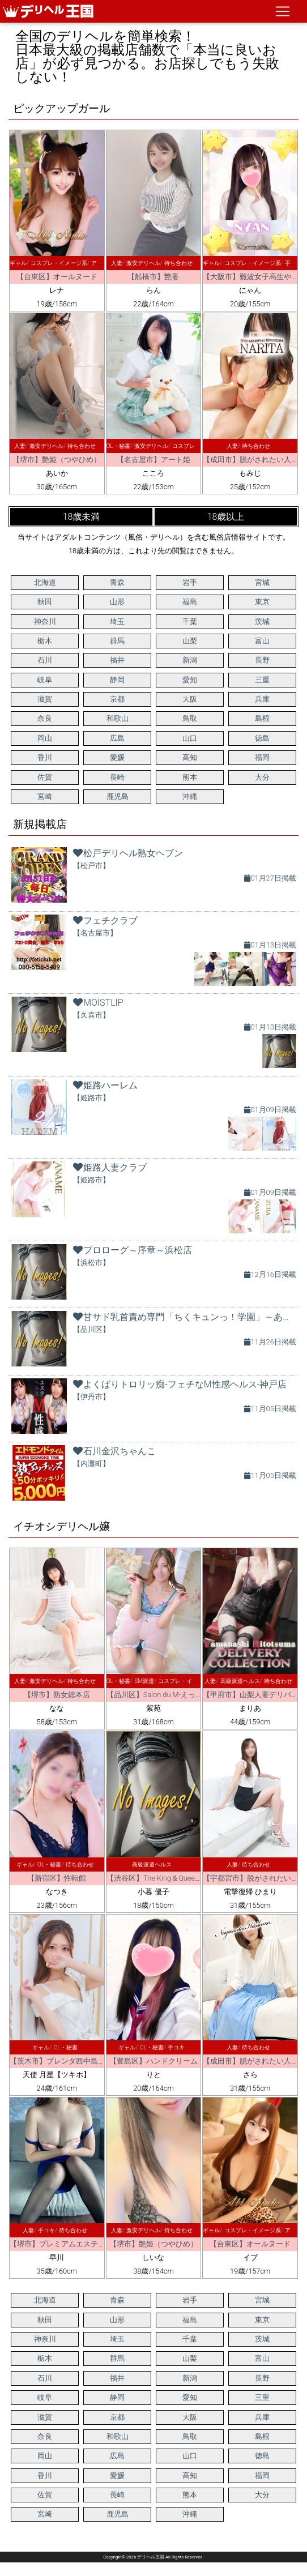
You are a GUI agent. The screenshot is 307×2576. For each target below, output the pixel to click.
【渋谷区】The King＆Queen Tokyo (163, 1878)
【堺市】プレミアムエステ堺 (57, 2244)
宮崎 (44, 796)
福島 (189, 601)
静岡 (117, 680)
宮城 (262, 582)
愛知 (189, 680)
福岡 (262, 757)
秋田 (44, 601)
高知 (189, 757)
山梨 (189, 640)
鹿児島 (117, 796)
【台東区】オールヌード (56, 276)
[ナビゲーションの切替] (282, 11)
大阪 (189, 699)
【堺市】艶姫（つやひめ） (56, 459)
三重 (262, 680)
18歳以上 (226, 516)
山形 (117, 601)
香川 (44, 757)
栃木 (44, 640)
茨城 (262, 621)
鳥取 (189, 718)
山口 (189, 738)
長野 (262, 660)
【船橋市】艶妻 (153, 276)
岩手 (189, 582)
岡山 (44, 738)
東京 (262, 601)
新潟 (189, 660)
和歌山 (117, 718)
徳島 (262, 738)
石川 (44, 660)
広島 (117, 738)
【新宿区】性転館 (56, 1878)
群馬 (117, 640)
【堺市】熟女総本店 (57, 1694)
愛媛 (117, 757)
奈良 (44, 718)
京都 (117, 699)
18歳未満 (81, 516)
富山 (262, 640)
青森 (117, 582)
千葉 (189, 621)
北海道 (45, 582)
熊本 (189, 777)
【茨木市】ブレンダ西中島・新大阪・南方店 (83, 2061)
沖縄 (189, 796)
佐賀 (44, 777)
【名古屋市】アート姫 (153, 459)
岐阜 (44, 680)
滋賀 (44, 699)
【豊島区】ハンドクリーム (153, 2061)
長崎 (117, 777)
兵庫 (262, 699)
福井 (117, 660)
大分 (262, 777)
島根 (262, 718)
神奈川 (45, 621)
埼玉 (117, 621)
